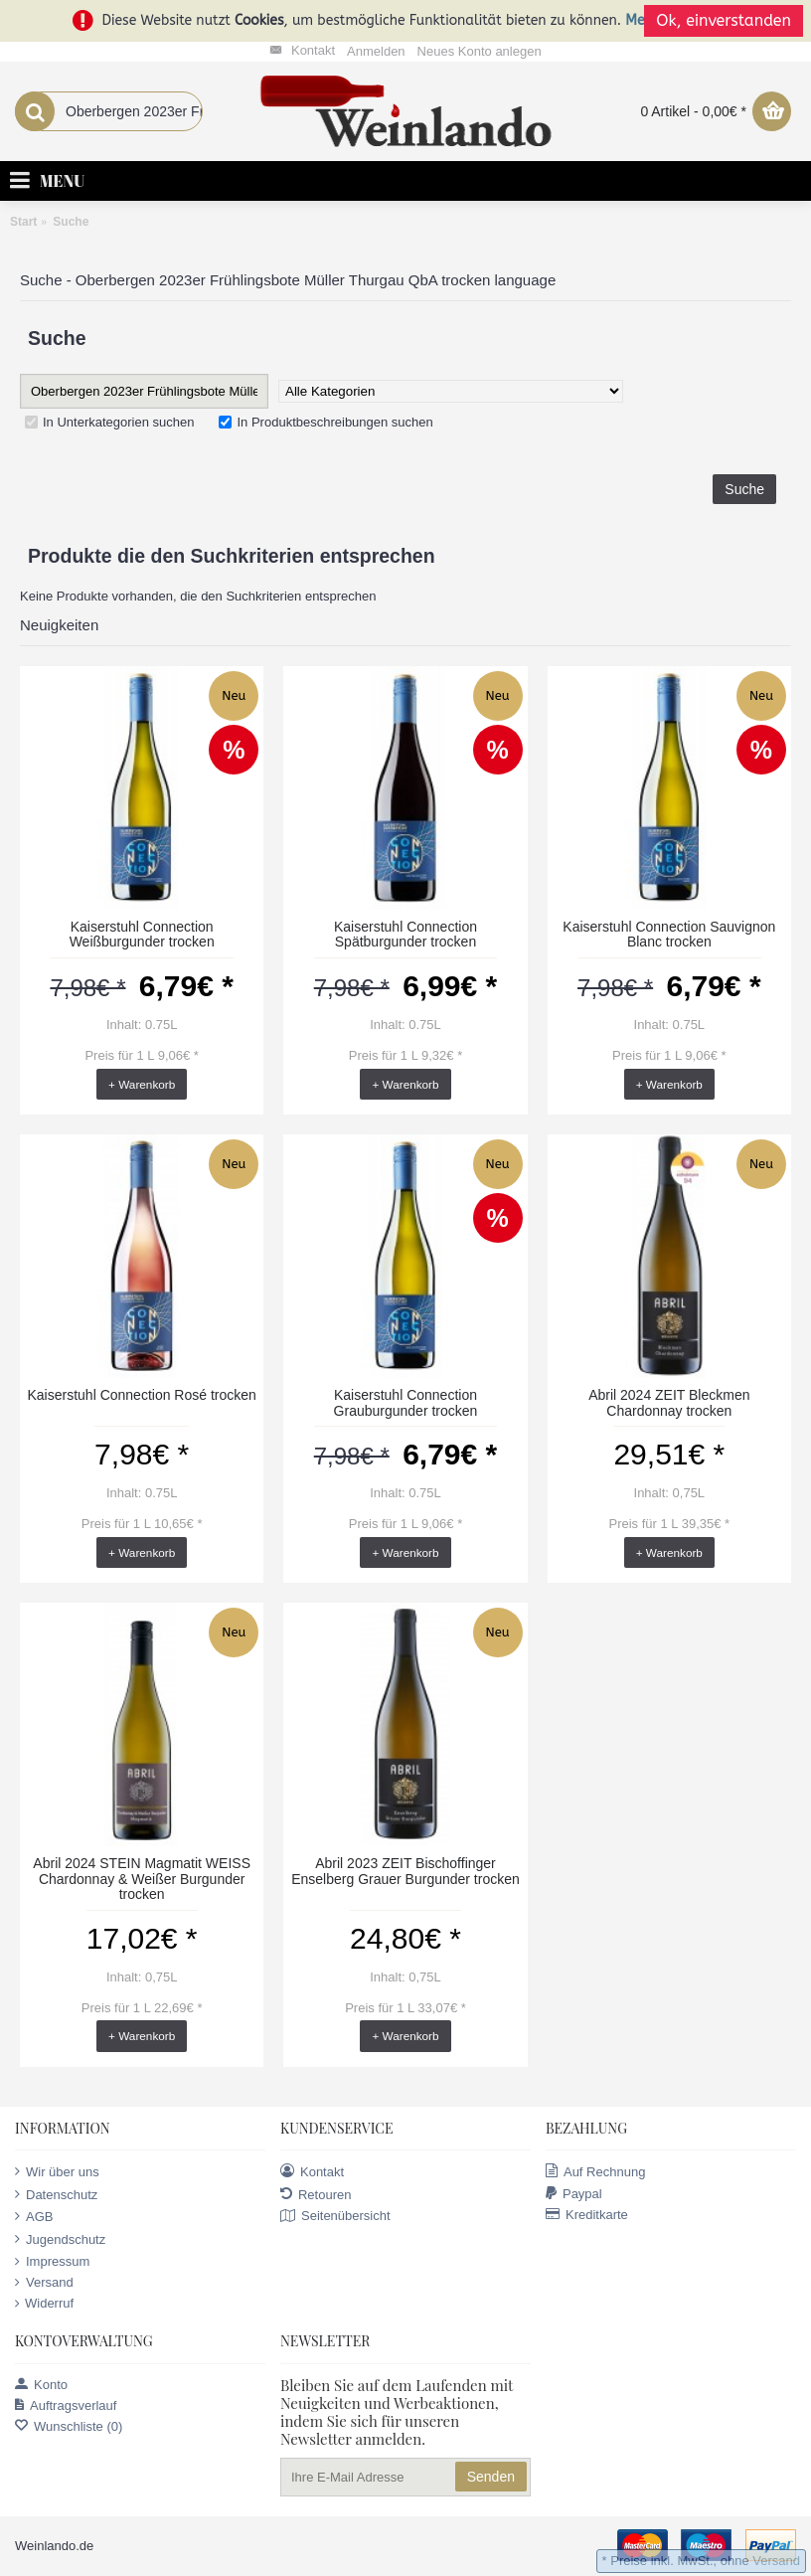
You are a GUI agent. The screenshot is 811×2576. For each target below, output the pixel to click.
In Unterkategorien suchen (109, 422)
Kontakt (312, 2171)
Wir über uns (57, 2171)
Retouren (315, 2194)
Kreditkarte (587, 2214)
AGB (34, 2216)
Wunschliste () (68, 2426)
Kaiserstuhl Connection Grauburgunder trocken (406, 1402)
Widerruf (44, 2304)
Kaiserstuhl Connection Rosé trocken (141, 1395)
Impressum (52, 2262)
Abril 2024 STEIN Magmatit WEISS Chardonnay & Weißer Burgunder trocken (141, 1878)
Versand (44, 2283)
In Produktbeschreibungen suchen (325, 422)
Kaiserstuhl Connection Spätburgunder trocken (405, 934)
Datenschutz (56, 2194)
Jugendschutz (60, 2239)
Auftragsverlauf (65, 2405)
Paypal (574, 2193)
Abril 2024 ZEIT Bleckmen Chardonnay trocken (668, 1402)
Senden (491, 2477)
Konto (41, 2384)
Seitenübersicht (335, 2217)
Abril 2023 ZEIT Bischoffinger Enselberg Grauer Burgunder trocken (405, 1870)
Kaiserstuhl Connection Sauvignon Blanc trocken (669, 934)
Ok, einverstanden (723, 20)
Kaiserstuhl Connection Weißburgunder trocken (142, 934)
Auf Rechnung (595, 2171)
